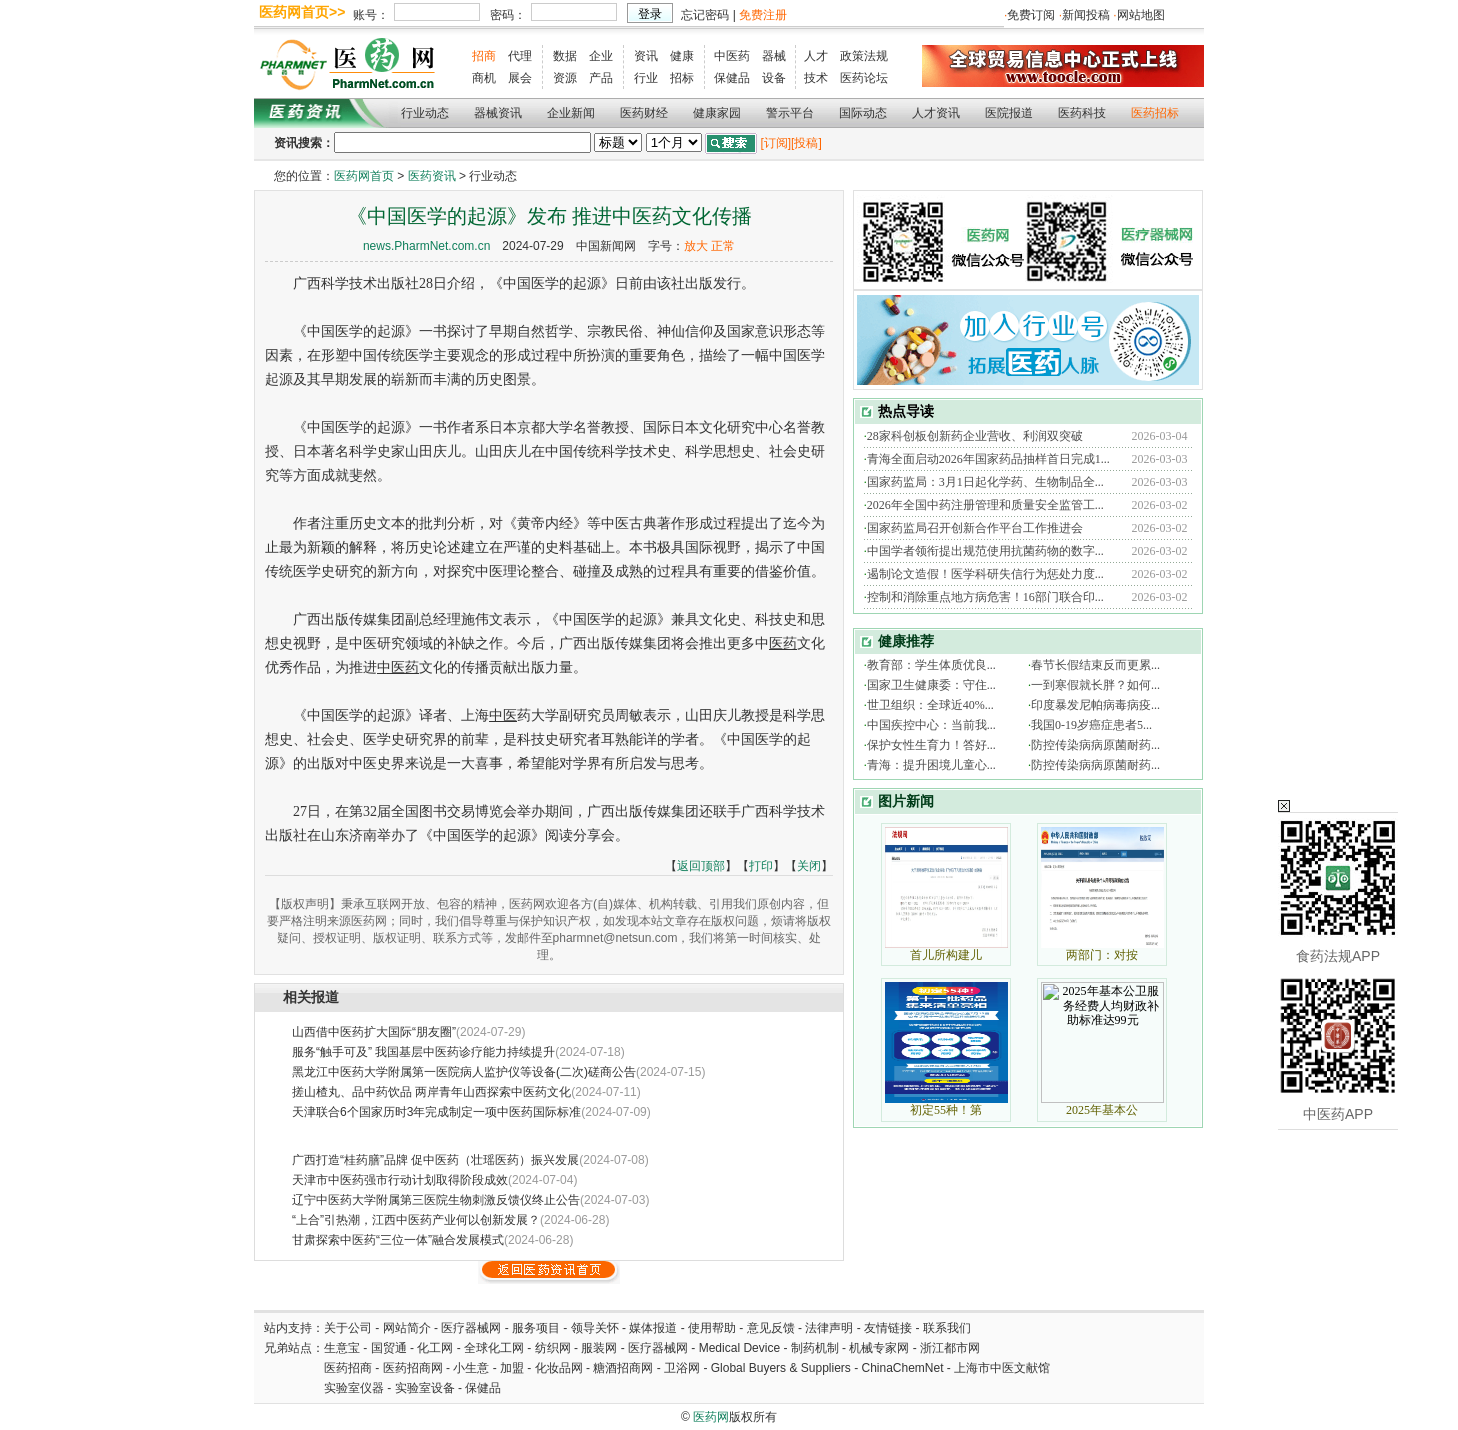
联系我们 (947, 1328)
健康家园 (717, 113)
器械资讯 (498, 113)
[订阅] (775, 143)
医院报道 (1009, 113)
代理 (520, 56)
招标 (682, 78)
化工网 (435, 1348)
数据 (565, 56)
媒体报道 (653, 1328)
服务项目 (536, 1328)
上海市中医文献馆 (1002, 1368)
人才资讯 (936, 113)
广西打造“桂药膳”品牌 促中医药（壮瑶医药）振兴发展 (435, 1160)
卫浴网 (683, 1368)
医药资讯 (432, 176)
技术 (816, 78)
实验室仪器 (354, 1388)
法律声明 (829, 1328)
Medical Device (739, 1348)
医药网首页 (364, 176)
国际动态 (863, 113)
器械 (774, 56)
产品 (601, 78)
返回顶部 (701, 866)
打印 (761, 866)
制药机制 (815, 1348)
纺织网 (553, 1348)
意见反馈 (771, 1328)
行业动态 (425, 113)
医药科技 (1082, 113)
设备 (774, 78)
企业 (601, 56)
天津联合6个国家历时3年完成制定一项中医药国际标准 (436, 1112)
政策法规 (864, 56)
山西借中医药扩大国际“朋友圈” (374, 1032)
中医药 (732, 56)
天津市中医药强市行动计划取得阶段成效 (400, 1180)
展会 (520, 78)
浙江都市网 (950, 1348)
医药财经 (644, 113)
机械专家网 (879, 1348)
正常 (723, 246)
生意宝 (342, 1348)
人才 (816, 56)
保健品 (732, 78)
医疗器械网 (471, 1328)
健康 (682, 56)
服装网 (599, 1348)
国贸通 (389, 1348)
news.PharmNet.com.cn (426, 246)
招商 (484, 56)
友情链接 (888, 1328)
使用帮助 (712, 1328)
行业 (646, 78)
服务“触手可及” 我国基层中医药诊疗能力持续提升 (423, 1052)
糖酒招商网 (623, 1368)
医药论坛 (864, 78)
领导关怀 (595, 1328)
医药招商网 (413, 1368)
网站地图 (1141, 15)
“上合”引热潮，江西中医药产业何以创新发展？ (416, 1220)
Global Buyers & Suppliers (781, 1368)
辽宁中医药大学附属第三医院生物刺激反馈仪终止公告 (436, 1200)
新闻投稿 (1086, 15)
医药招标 (1155, 113)
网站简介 (407, 1328)
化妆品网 (559, 1368)
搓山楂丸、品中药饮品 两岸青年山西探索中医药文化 (431, 1092)
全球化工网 (494, 1348)
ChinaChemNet (902, 1368)
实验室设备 (425, 1388)
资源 (565, 78)
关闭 (809, 866)
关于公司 (348, 1328)
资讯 (646, 56)
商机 (484, 78)
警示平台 (790, 113)
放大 (696, 246)
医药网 (711, 1417)
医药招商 (348, 1368)
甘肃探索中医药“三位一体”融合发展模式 (398, 1240)
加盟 (513, 1368)
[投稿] (806, 143)
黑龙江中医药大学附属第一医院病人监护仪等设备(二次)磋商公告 (464, 1072)
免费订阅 (1031, 15)
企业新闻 (571, 113)
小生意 (471, 1368)
